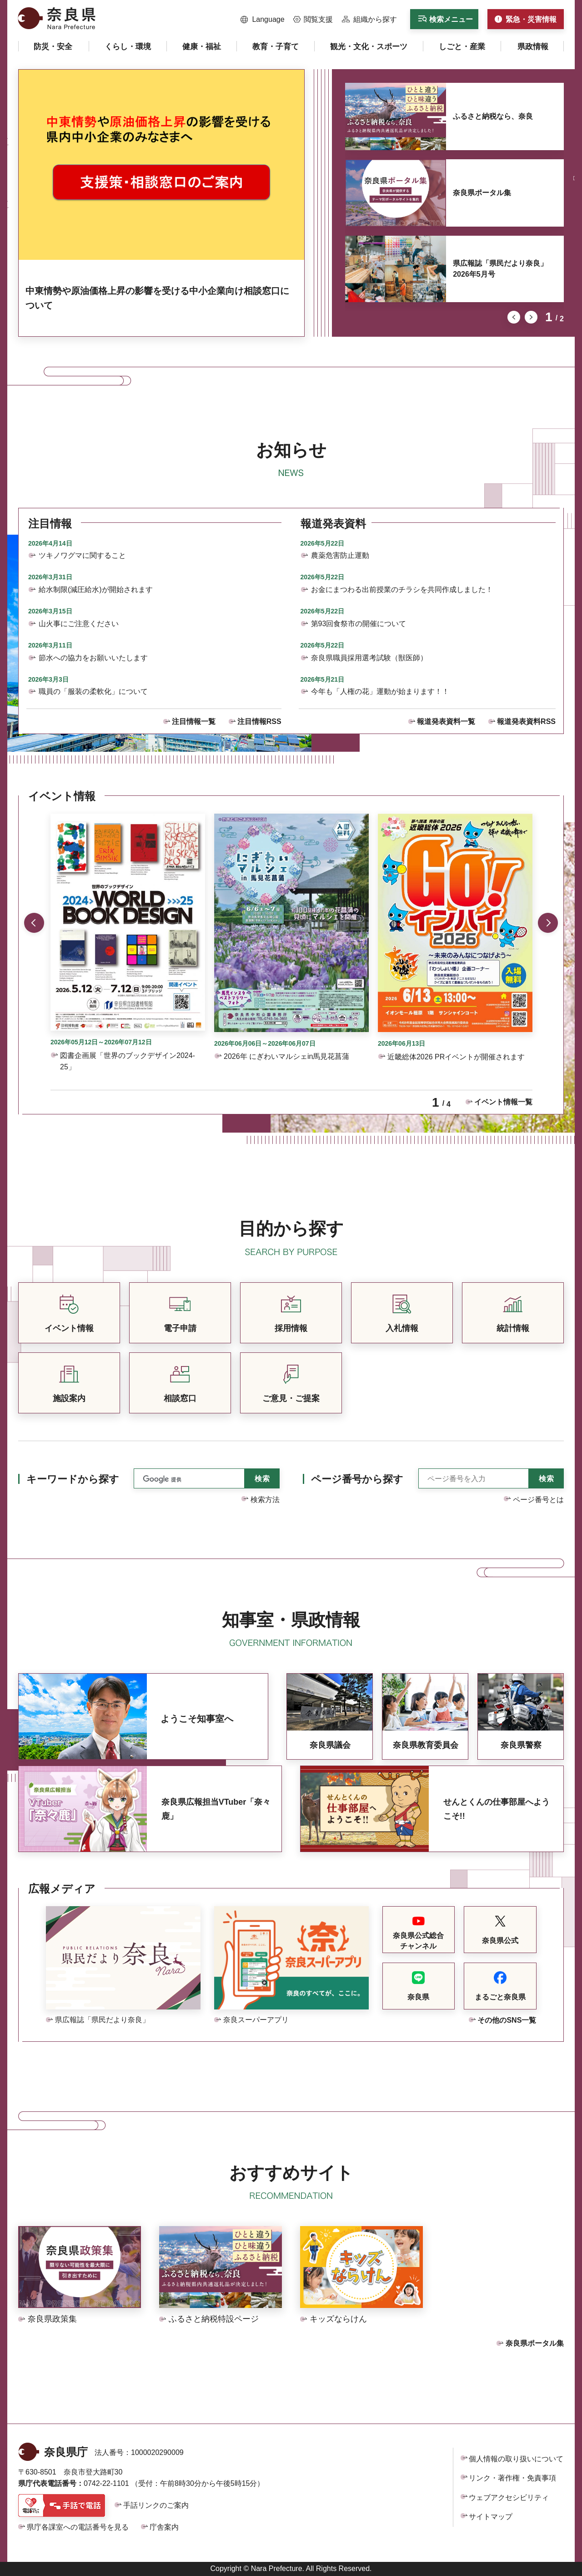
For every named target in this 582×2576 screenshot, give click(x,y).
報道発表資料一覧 (446, 721)
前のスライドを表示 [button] (513, 317)
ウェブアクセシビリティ (509, 2497)
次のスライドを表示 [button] (531, 317)
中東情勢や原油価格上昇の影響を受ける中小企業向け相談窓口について (157, 298)
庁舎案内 (164, 2527)
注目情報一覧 (194, 721)
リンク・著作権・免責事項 (512, 2478)
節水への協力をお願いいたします (93, 658)
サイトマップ (490, 2516)
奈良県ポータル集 (482, 193)
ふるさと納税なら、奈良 (493, 116)
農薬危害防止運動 (340, 555)
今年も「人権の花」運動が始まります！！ (380, 691)
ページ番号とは (538, 1499)
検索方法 (265, 1499)
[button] (262, 19)
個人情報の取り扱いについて (516, 2459)
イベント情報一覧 (503, 1102)
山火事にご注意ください (79, 624)
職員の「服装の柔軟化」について (93, 691)
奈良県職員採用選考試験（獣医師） (369, 658)
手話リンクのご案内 (156, 2505)
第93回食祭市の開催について (358, 624)
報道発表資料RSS (526, 721)
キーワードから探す (72, 1479)
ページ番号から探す (357, 1479)
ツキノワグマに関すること (82, 555)
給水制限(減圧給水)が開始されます (96, 589)
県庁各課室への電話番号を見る (78, 2527)
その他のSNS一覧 (506, 2020)
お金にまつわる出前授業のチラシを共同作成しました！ (402, 589)
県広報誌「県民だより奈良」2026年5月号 (500, 268)
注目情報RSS (259, 721)
